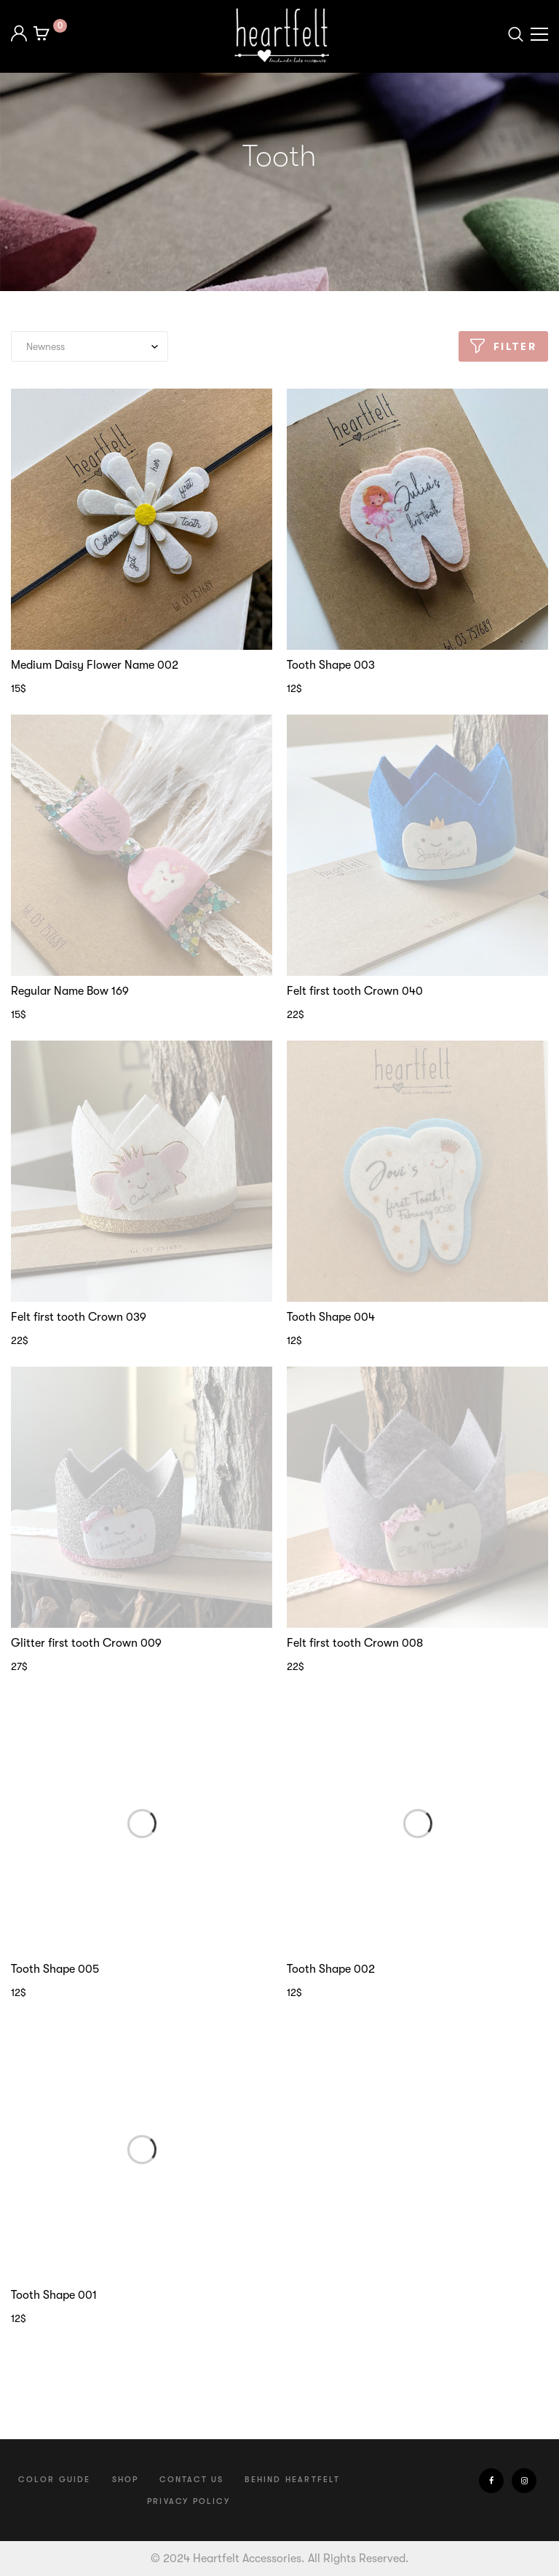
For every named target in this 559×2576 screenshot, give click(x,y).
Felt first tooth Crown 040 (355, 991)
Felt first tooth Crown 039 (78, 1317)
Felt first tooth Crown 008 (355, 1643)
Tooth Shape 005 (55, 1969)
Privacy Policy (188, 2501)
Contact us (191, 2479)
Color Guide (54, 2479)
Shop (125, 2479)
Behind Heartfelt (292, 2479)
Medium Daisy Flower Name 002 (94, 665)
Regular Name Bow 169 (70, 991)
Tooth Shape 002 (331, 1969)
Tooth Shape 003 (331, 665)
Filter (515, 346)
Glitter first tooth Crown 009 (86, 1643)
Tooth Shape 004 (331, 1317)
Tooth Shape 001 (54, 2295)
